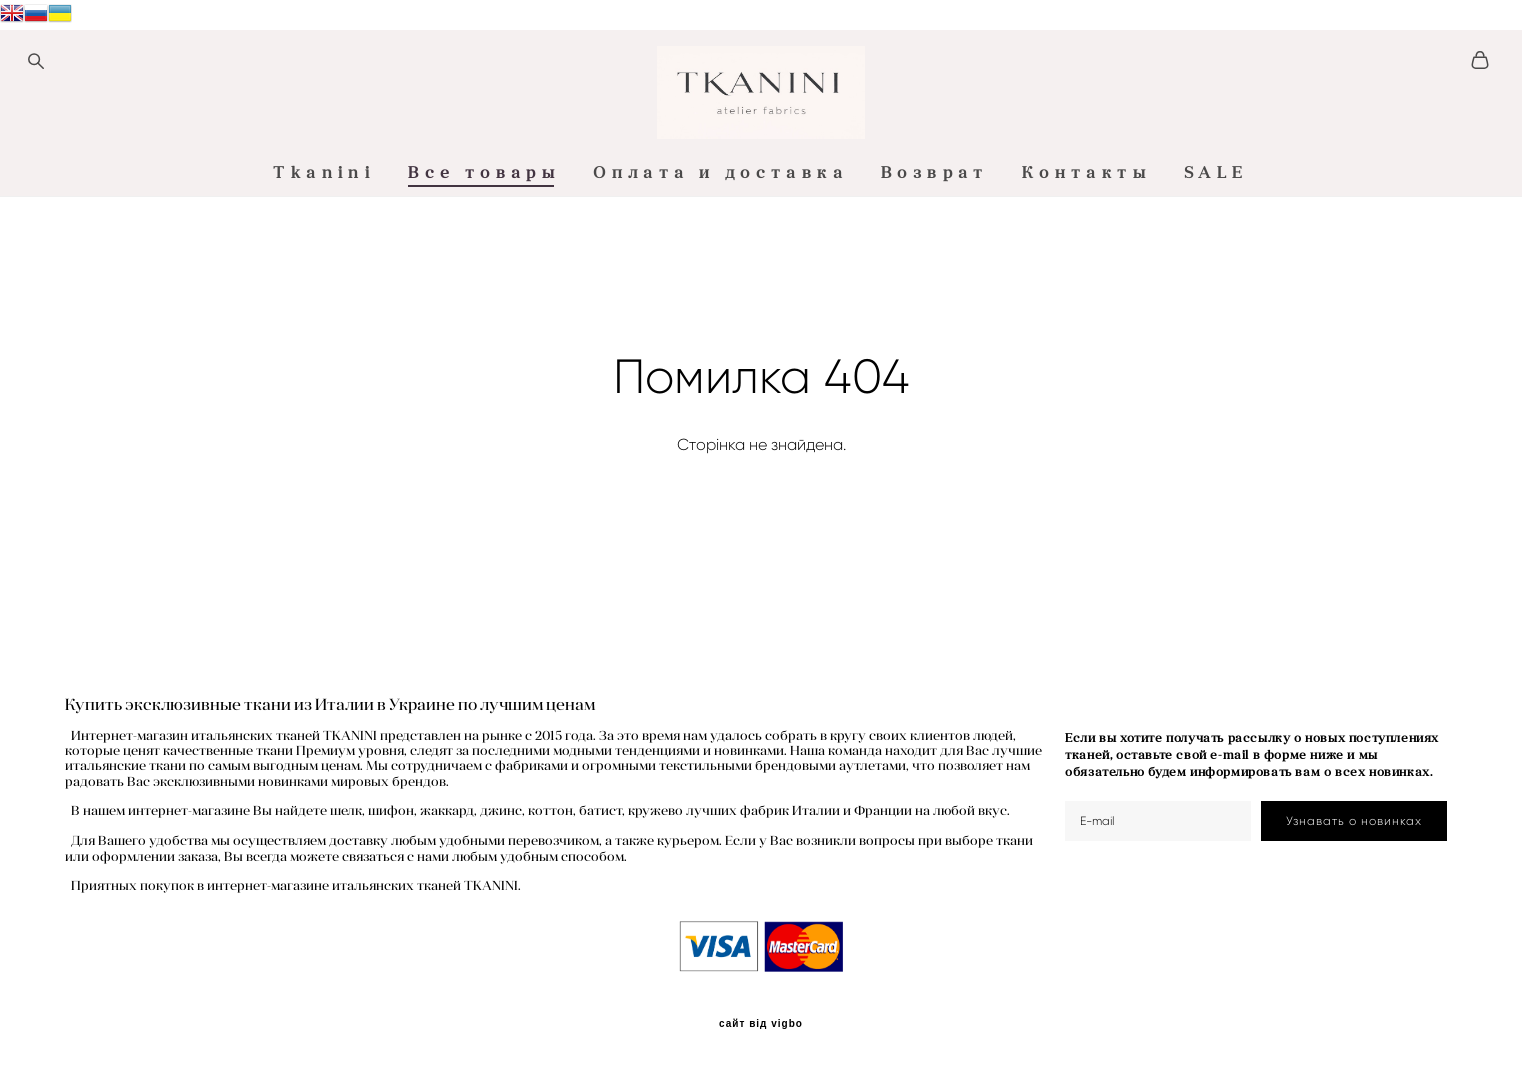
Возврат (935, 253)
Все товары (484, 253)
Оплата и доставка (720, 253)
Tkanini (324, 253)
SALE (1216, 253)
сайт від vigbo (761, 1024)
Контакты (1086, 253)
